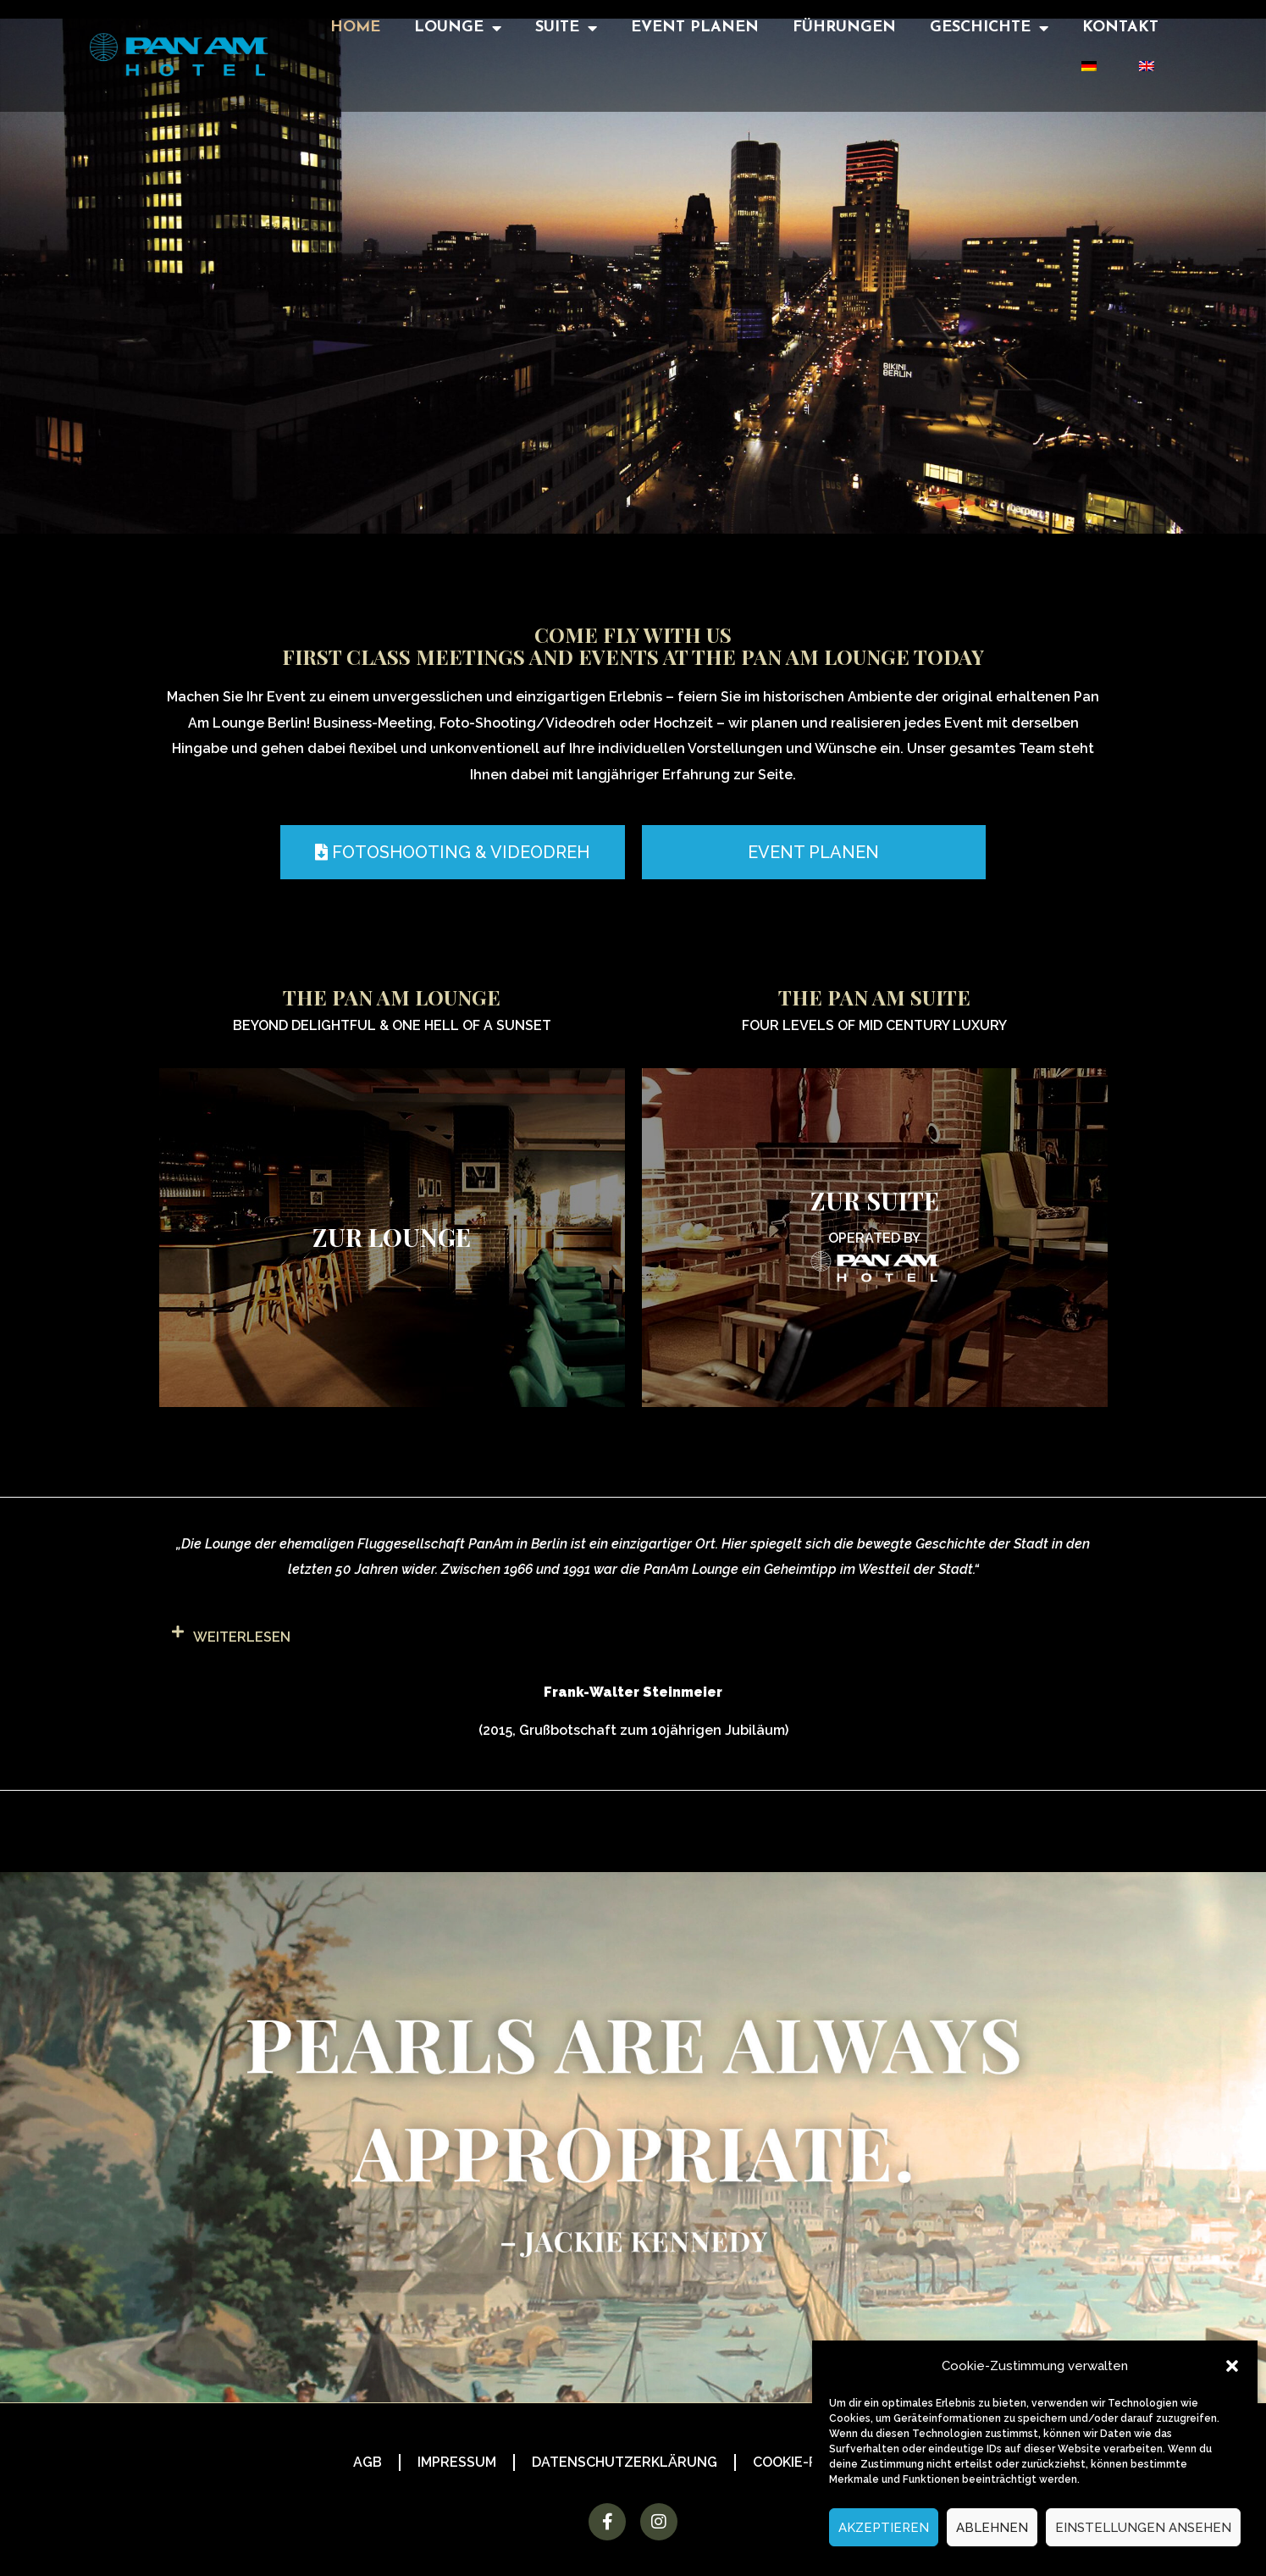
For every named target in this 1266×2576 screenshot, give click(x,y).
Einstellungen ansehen (1143, 2527)
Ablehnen (992, 2527)
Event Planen (695, 27)
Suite (566, 28)
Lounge (457, 28)
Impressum (456, 2462)
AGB (367, 2462)
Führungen (844, 27)
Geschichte (989, 28)
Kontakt (1120, 27)
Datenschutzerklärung (624, 2462)
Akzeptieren (883, 2527)
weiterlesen (241, 1637)
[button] (1232, 2365)
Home (355, 27)
